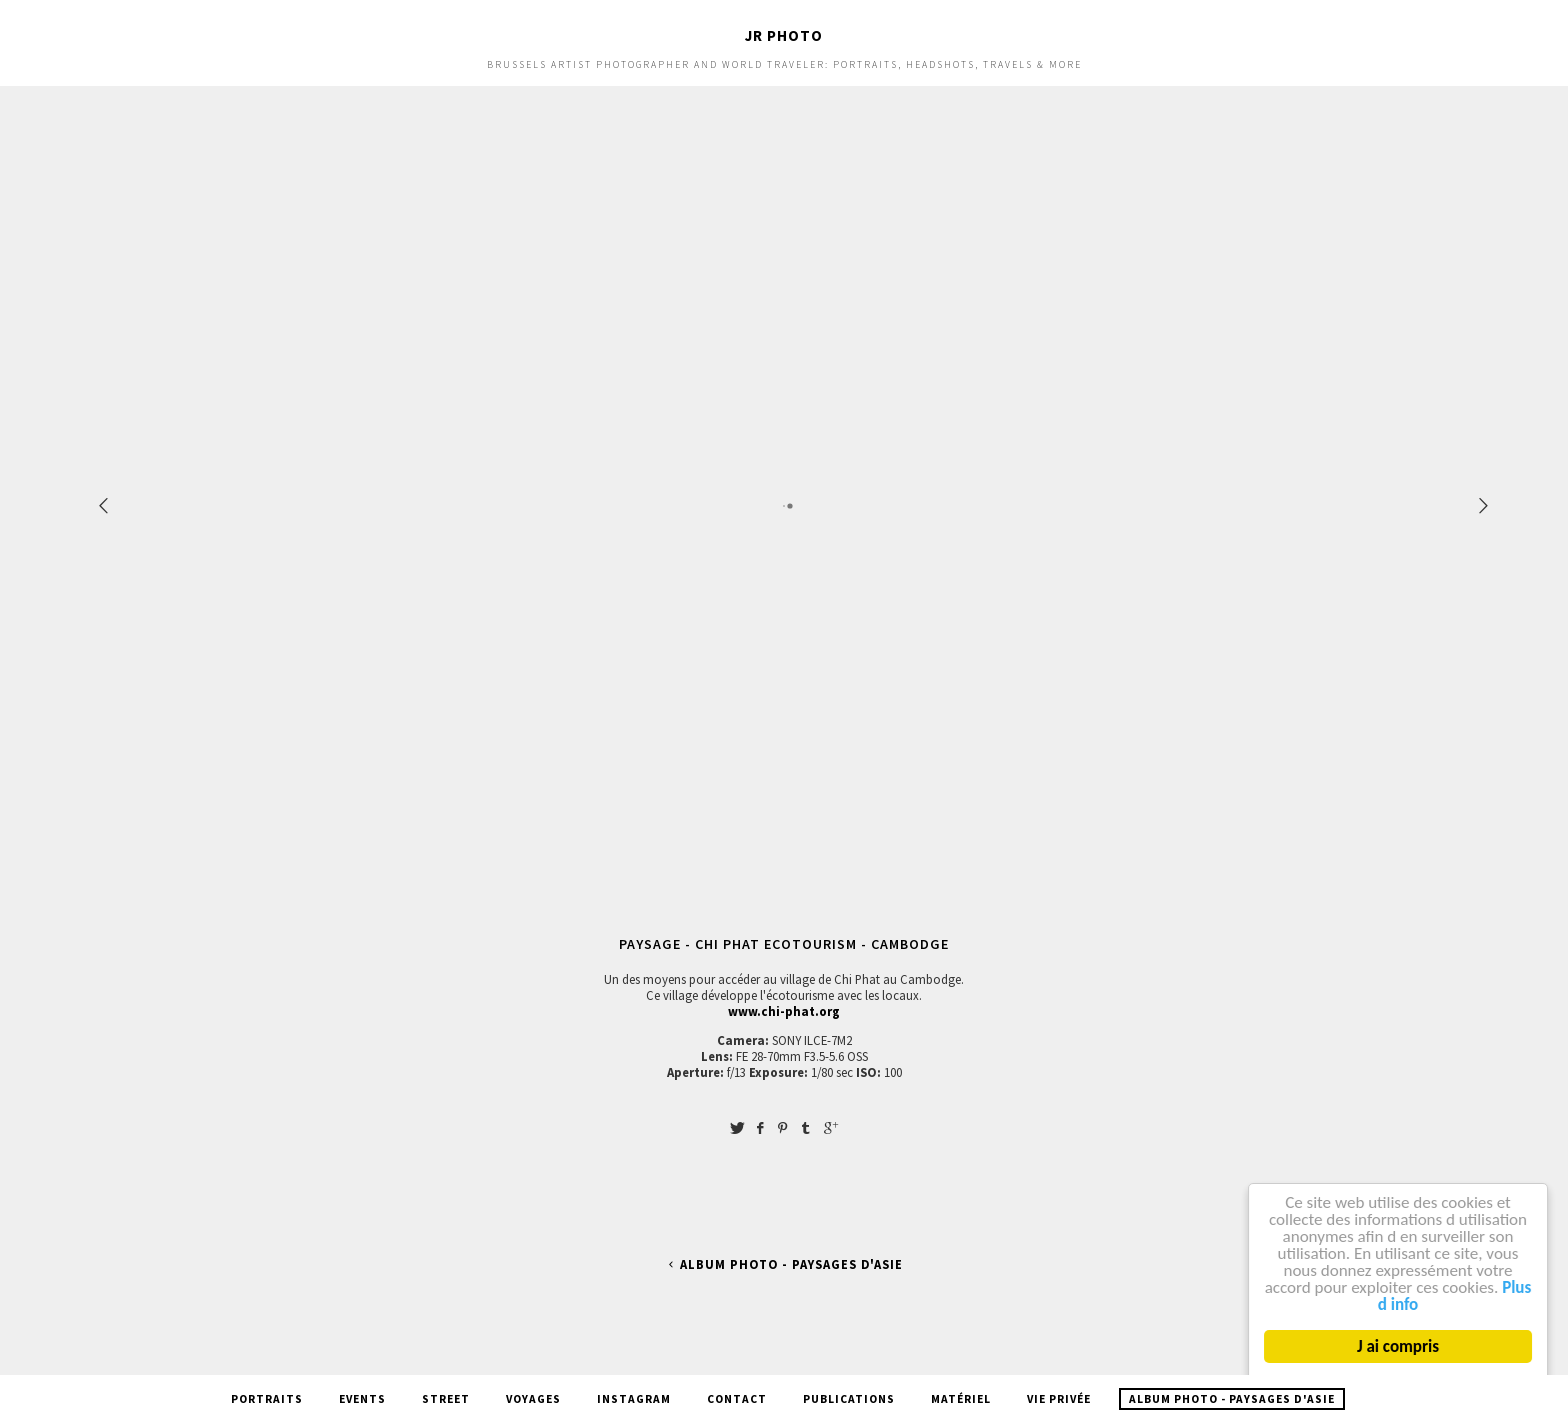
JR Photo (784, 35)
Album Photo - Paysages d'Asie (784, 1264)
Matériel (961, 1399)
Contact (737, 1399)
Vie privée (1059, 1399)
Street (446, 1399)
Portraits (267, 1399)
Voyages (533, 1399)
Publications (849, 1399)
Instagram (634, 1399)
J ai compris (1398, 1346)
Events (362, 1399)
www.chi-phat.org (784, 1011)
